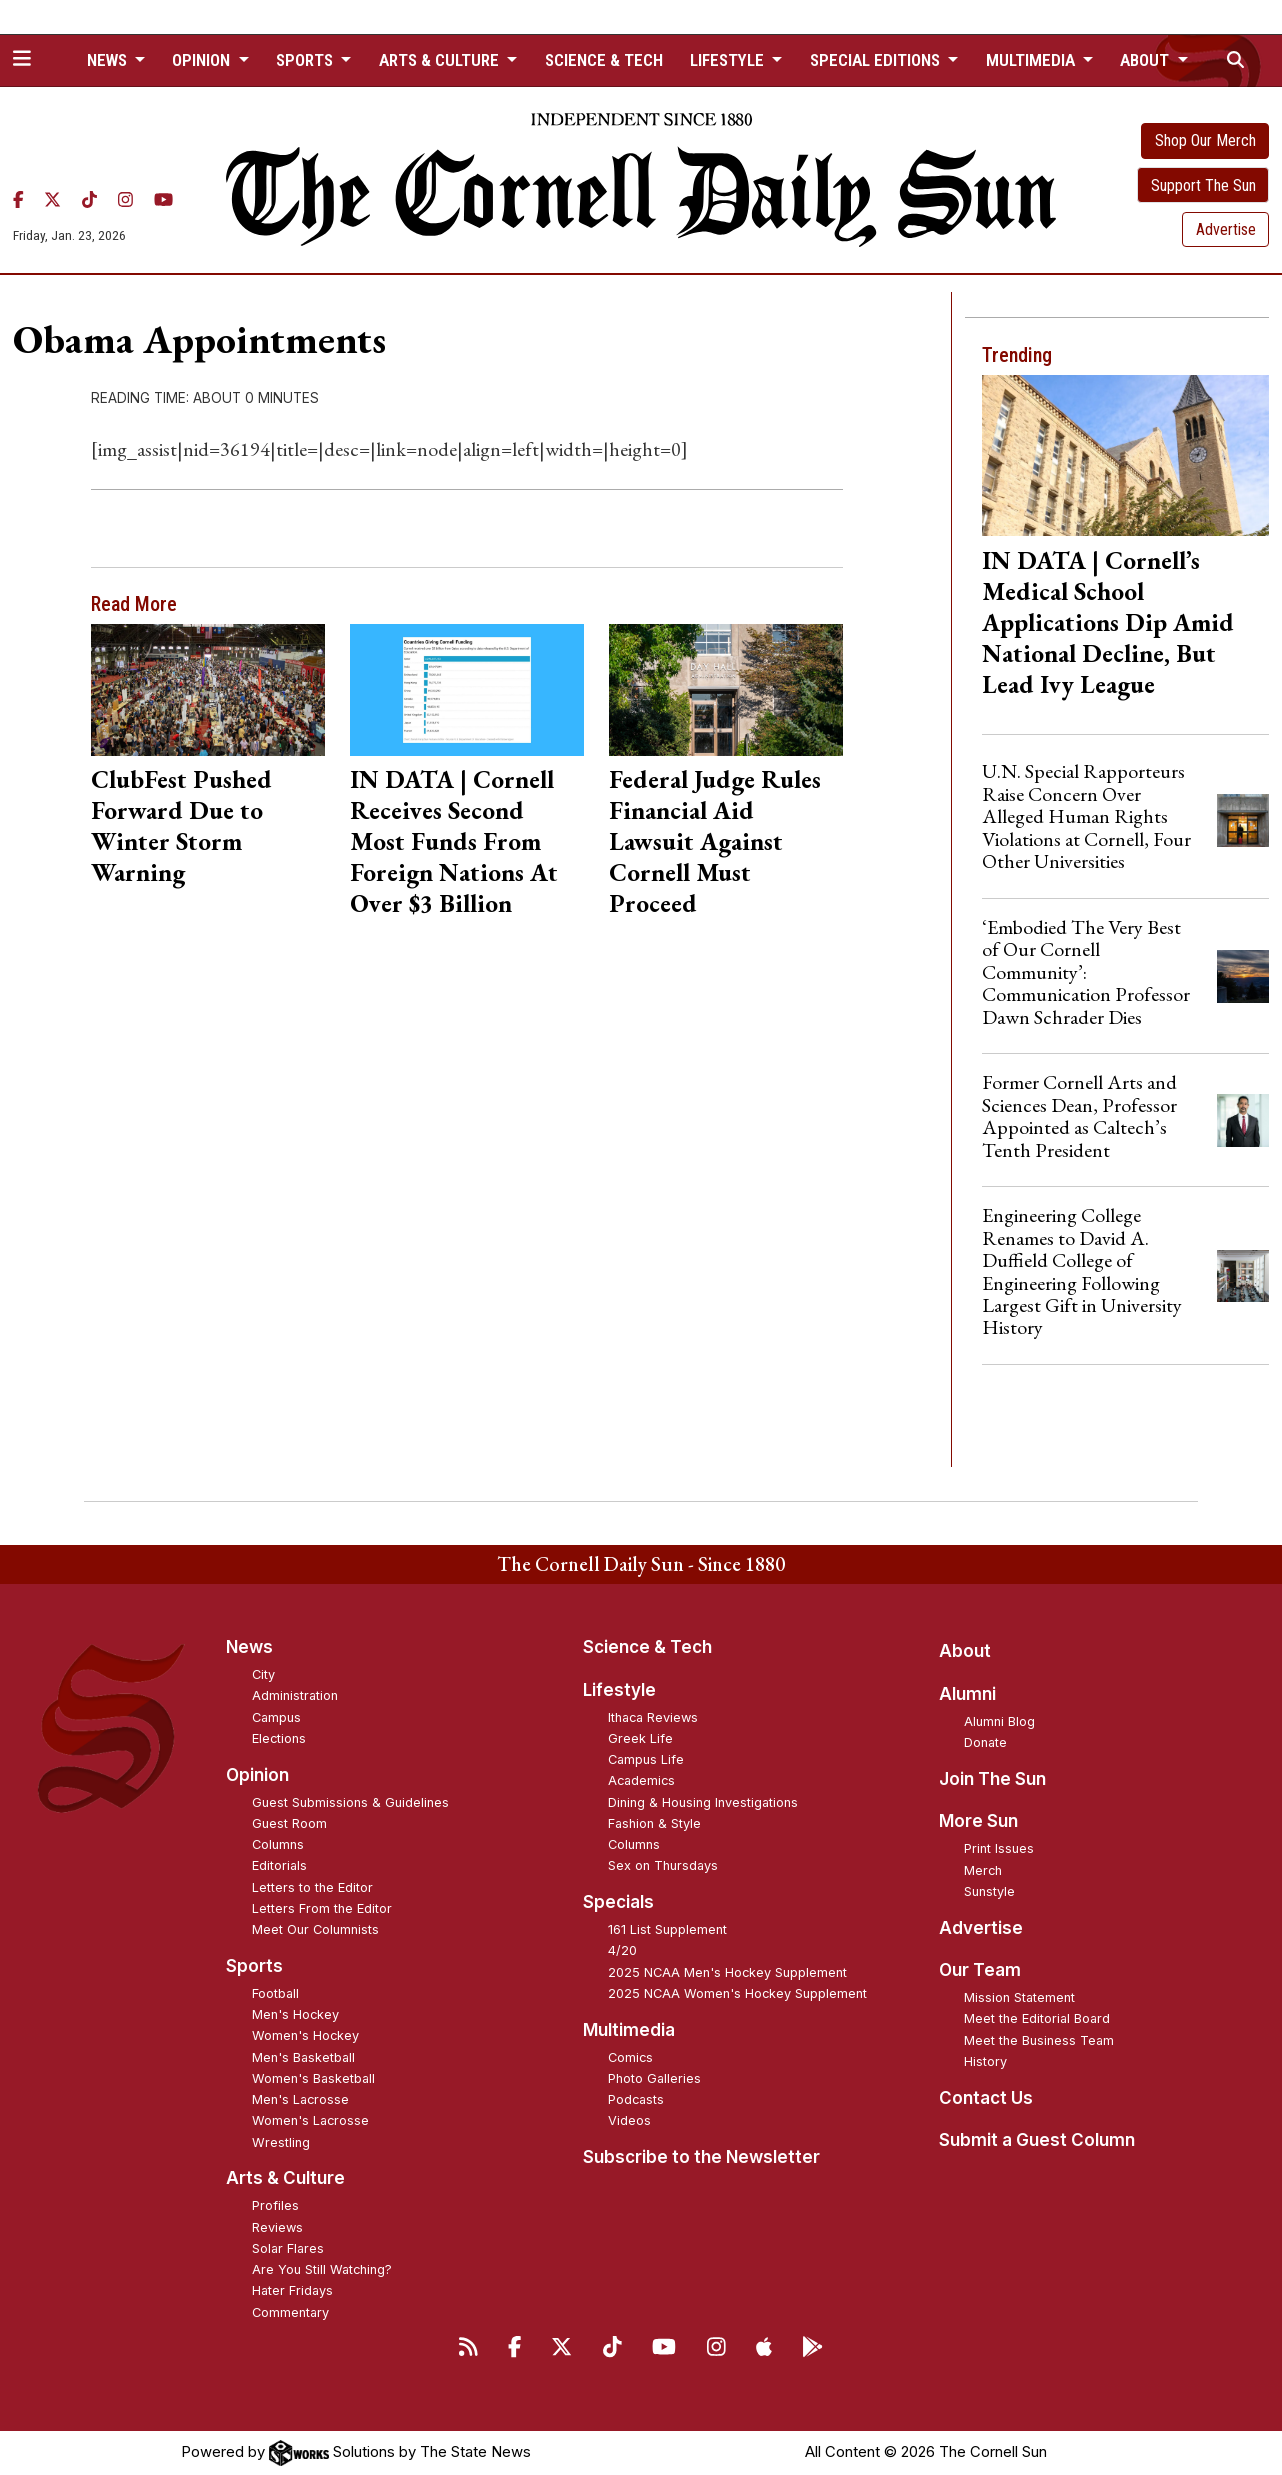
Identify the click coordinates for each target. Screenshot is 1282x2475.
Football (275, 1993)
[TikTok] (89, 200)
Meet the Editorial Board (1037, 2018)
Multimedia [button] (1032, 60)
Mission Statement (1019, 1997)
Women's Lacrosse (310, 2120)
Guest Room (289, 1823)
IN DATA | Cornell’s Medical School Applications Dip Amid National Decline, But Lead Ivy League (1108, 622)
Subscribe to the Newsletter (701, 2157)
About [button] (1146, 60)
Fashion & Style (654, 1823)
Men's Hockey (295, 2014)
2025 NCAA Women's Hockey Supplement (737, 1993)
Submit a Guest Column (1037, 2140)
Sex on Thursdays (663, 1865)
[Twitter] (52, 200)
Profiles (275, 2205)
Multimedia (629, 2030)
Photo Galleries (654, 2078)
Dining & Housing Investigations (703, 1802)
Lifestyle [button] (729, 60)
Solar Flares (288, 2248)
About (965, 1651)
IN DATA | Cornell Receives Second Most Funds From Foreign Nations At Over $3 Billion (454, 841)
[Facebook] (18, 200)
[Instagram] (125, 200)
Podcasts (636, 2099)
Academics (641, 1780)
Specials (618, 1902)
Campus (276, 1717)
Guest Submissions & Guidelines (350, 1802)
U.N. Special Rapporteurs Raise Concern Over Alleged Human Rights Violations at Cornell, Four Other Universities (1086, 816)
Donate (985, 1742)
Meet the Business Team (1039, 2040)
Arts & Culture (285, 2178)
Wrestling (281, 2142)
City (263, 1674)
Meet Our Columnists (315, 1929)
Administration (295, 1695)
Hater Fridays (292, 2290)
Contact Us (986, 2098)
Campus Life (646, 1759)
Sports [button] (306, 60)
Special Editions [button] (877, 60)
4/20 (622, 1950)
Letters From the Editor (322, 1908)
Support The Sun (1203, 185)
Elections (279, 1738)
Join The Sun (992, 1779)
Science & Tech (604, 60)
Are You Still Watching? (322, 2269)
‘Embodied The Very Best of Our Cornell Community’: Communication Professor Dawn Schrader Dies (1086, 972)
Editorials (279, 1865)
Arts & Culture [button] (441, 60)
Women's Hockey (305, 2035)
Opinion (257, 1775)
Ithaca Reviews (653, 1717)
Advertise (1226, 229)
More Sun (978, 1821)
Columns (278, 1844)
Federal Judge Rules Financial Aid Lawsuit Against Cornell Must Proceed (715, 841)
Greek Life (640, 1738)
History (985, 2061)
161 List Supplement (667, 1929)
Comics (630, 2057)
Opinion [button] (203, 60)
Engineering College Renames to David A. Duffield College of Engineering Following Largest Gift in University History (1082, 1271)
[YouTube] (163, 200)
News (249, 1647)
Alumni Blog (999, 1721)
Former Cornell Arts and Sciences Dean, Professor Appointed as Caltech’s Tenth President (1079, 1115)
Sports (254, 1966)
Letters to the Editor (312, 1887)
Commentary (290, 2312)
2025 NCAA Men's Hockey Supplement (727, 1972)
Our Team (980, 1970)
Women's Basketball (313, 2078)
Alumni (967, 1694)
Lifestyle (619, 1690)
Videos (629, 2120)
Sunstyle (989, 1891)
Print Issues (999, 1848)
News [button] (109, 60)
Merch (983, 1870)
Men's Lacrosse (300, 2099)
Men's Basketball (303, 2057)
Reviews (277, 2227)
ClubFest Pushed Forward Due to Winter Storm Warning (181, 825)
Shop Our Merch (1205, 140)
